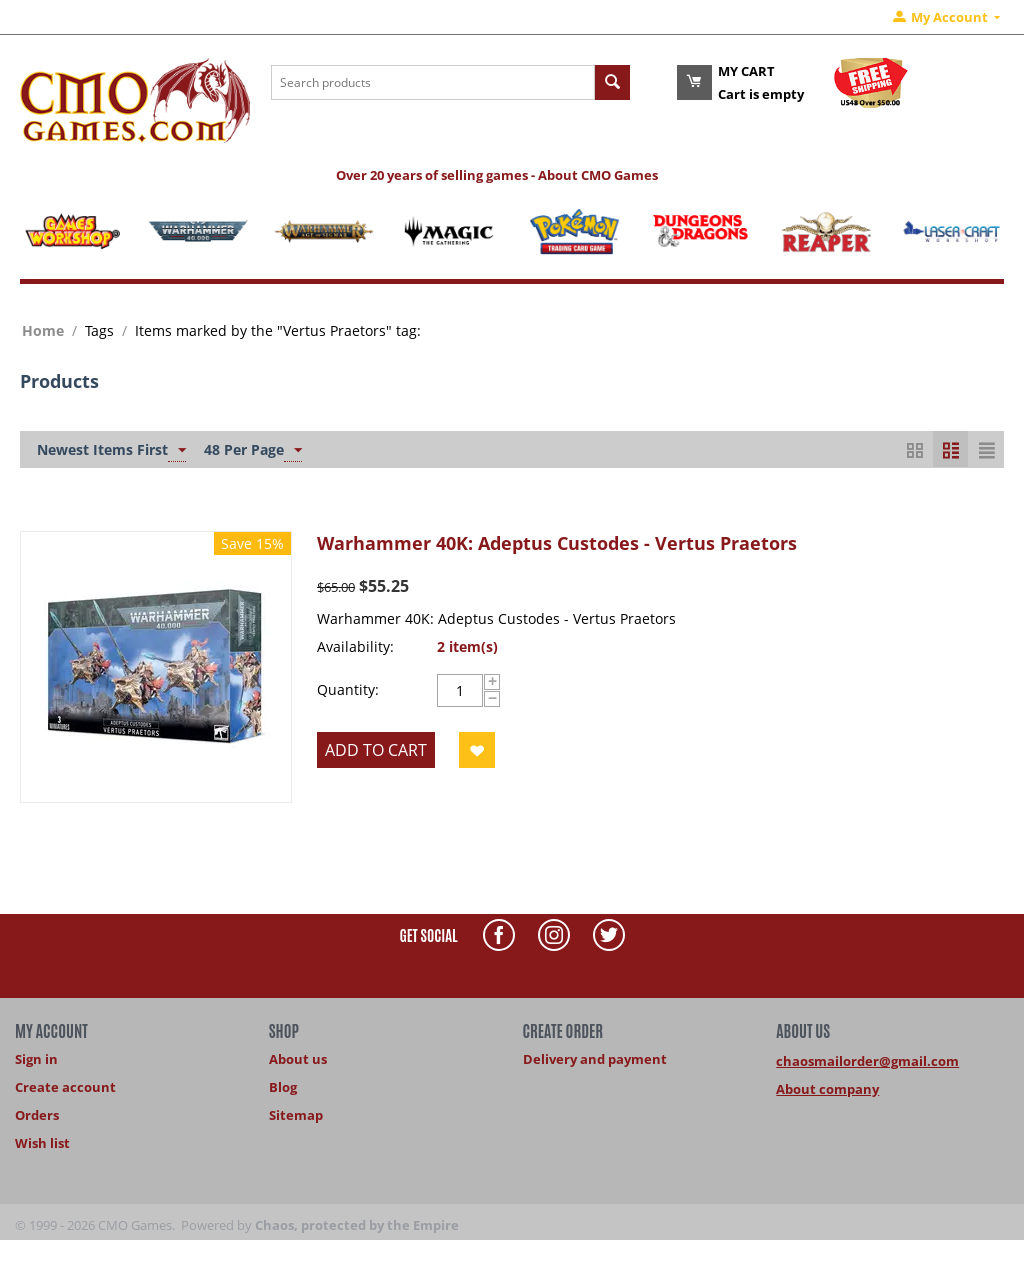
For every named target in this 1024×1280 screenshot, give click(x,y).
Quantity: (348, 689)
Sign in (36, 1059)
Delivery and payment (595, 1059)
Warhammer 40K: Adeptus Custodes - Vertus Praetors (557, 543)
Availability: (355, 646)
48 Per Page (253, 451)
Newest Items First (111, 451)
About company (827, 1089)
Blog (283, 1087)
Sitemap (296, 1115)
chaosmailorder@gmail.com (867, 1061)
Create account (65, 1087)
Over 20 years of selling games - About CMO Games (497, 175)
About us (298, 1059)
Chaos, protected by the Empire (357, 1225)
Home (43, 330)
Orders (37, 1115)
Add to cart (376, 750)
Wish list (42, 1143)
